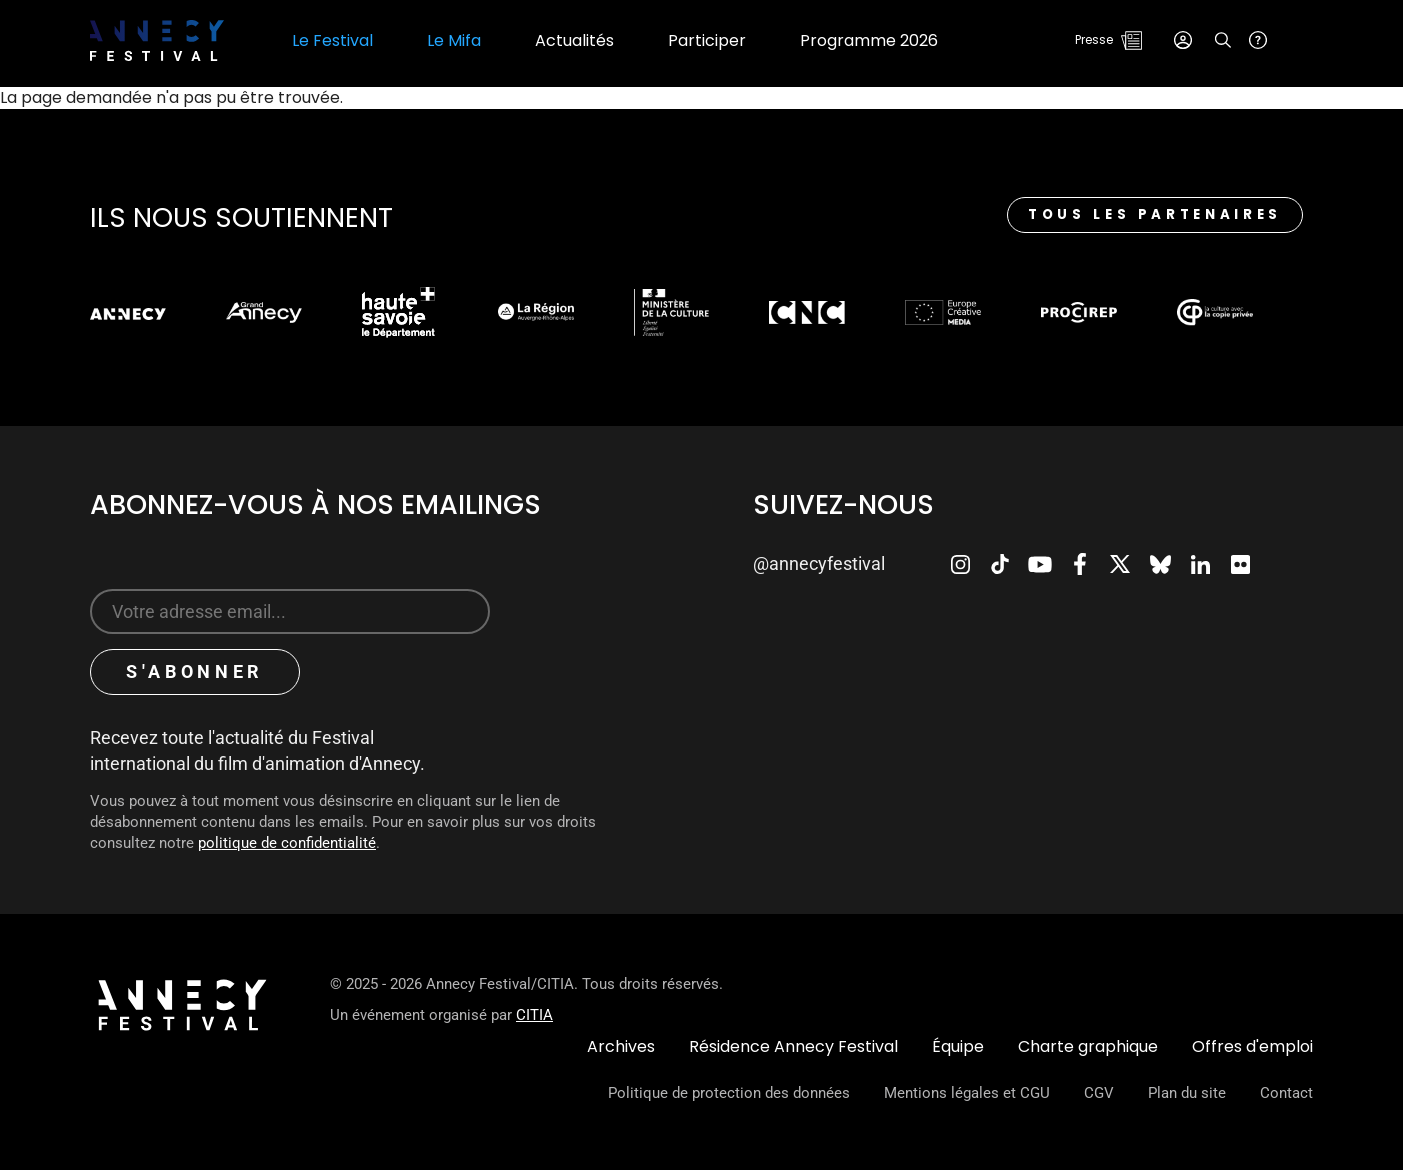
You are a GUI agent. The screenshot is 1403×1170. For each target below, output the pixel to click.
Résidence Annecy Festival (793, 1046)
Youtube (1040, 564)
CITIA (534, 1015)
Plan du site (1187, 1093)
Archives (621, 1046)
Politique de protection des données (729, 1093)
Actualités (574, 41)
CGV (1099, 1093)
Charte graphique (1088, 1046)
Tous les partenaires (1155, 214)
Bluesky (1160, 564)
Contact (1286, 1093)
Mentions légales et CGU (967, 1093)
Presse (1094, 39)
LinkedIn (1200, 564)
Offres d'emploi (1252, 1046)
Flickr (1240, 564)
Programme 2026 (869, 41)
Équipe (958, 1046)
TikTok (1000, 564)
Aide (1258, 40)
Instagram (960, 564)
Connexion (1183, 40)
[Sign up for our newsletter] (290, 611)
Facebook (1080, 564)
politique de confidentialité (287, 843)
